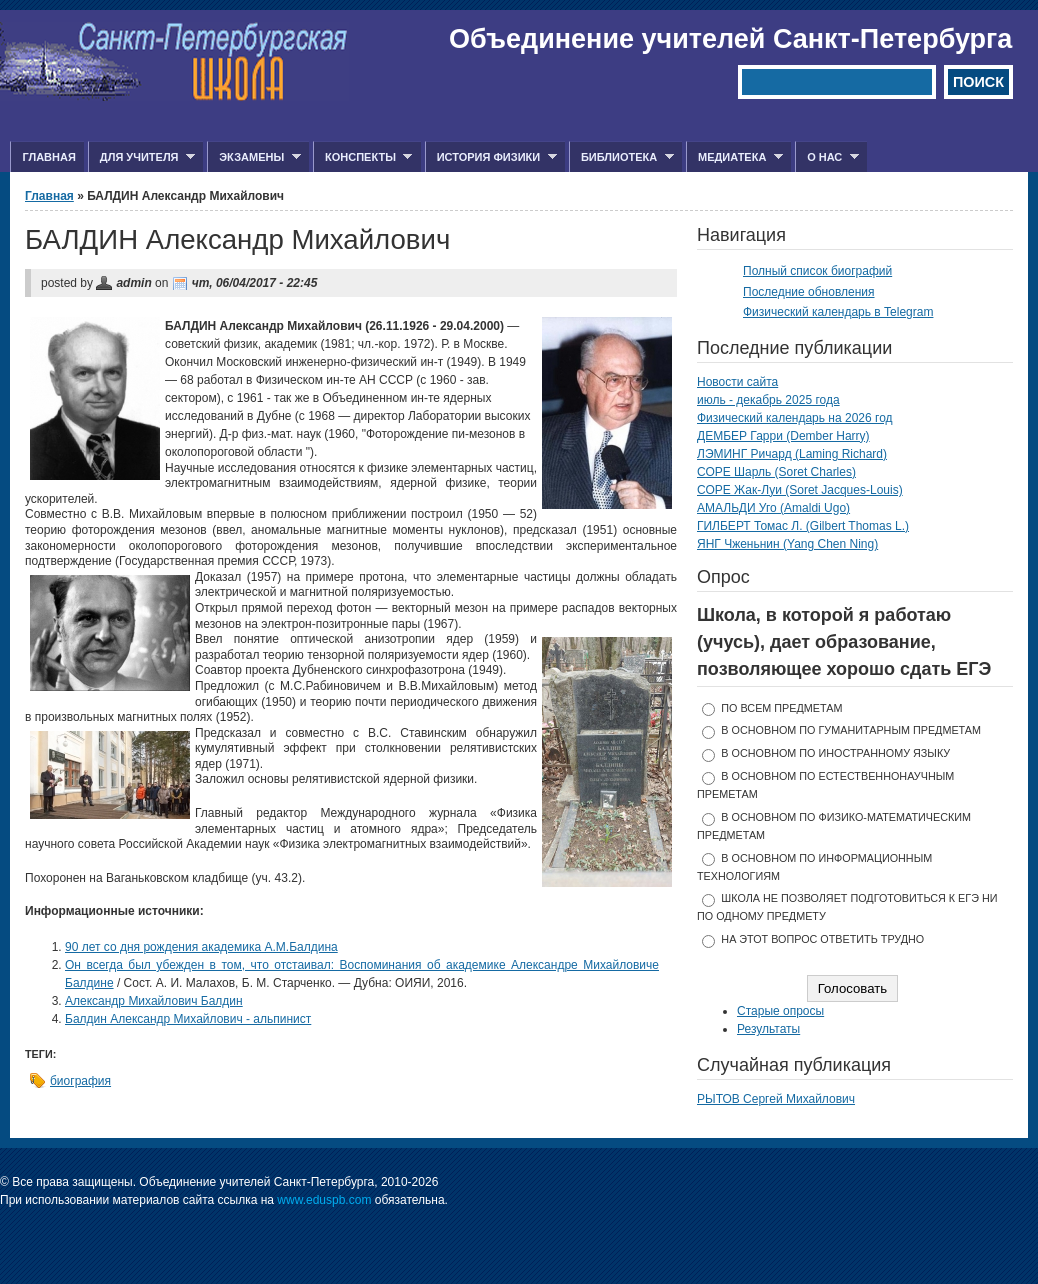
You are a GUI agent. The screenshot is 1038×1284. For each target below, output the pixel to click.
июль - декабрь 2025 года (768, 400)
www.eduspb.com (324, 1200)
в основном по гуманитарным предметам (851, 730)
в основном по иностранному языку (835, 753)
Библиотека (621, 157)
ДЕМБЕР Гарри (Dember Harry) (783, 436)
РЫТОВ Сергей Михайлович (776, 1099)
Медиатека (734, 157)
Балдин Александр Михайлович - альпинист (188, 1019)
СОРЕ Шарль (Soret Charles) (776, 472)
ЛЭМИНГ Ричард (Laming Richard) (792, 454)
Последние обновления (809, 292)
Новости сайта (737, 382)
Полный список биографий (817, 271)
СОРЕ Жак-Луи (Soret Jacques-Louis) (800, 490)
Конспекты (362, 157)
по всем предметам (781, 708)
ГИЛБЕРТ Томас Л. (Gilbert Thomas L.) (803, 526)
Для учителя (141, 157)
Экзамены (254, 157)
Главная (48, 157)
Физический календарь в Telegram (838, 312)
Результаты (768, 1029)
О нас (827, 157)
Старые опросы (780, 1011)
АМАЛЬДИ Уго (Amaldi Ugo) (773, 508)
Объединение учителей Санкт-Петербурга (730, 39)
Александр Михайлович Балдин (154, 1001)
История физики (491, 157)
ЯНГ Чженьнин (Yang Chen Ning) (787, 544)
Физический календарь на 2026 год (795, 418)
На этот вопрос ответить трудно (822, 939)
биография (80, 1081)
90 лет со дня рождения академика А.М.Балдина (201, 947)
